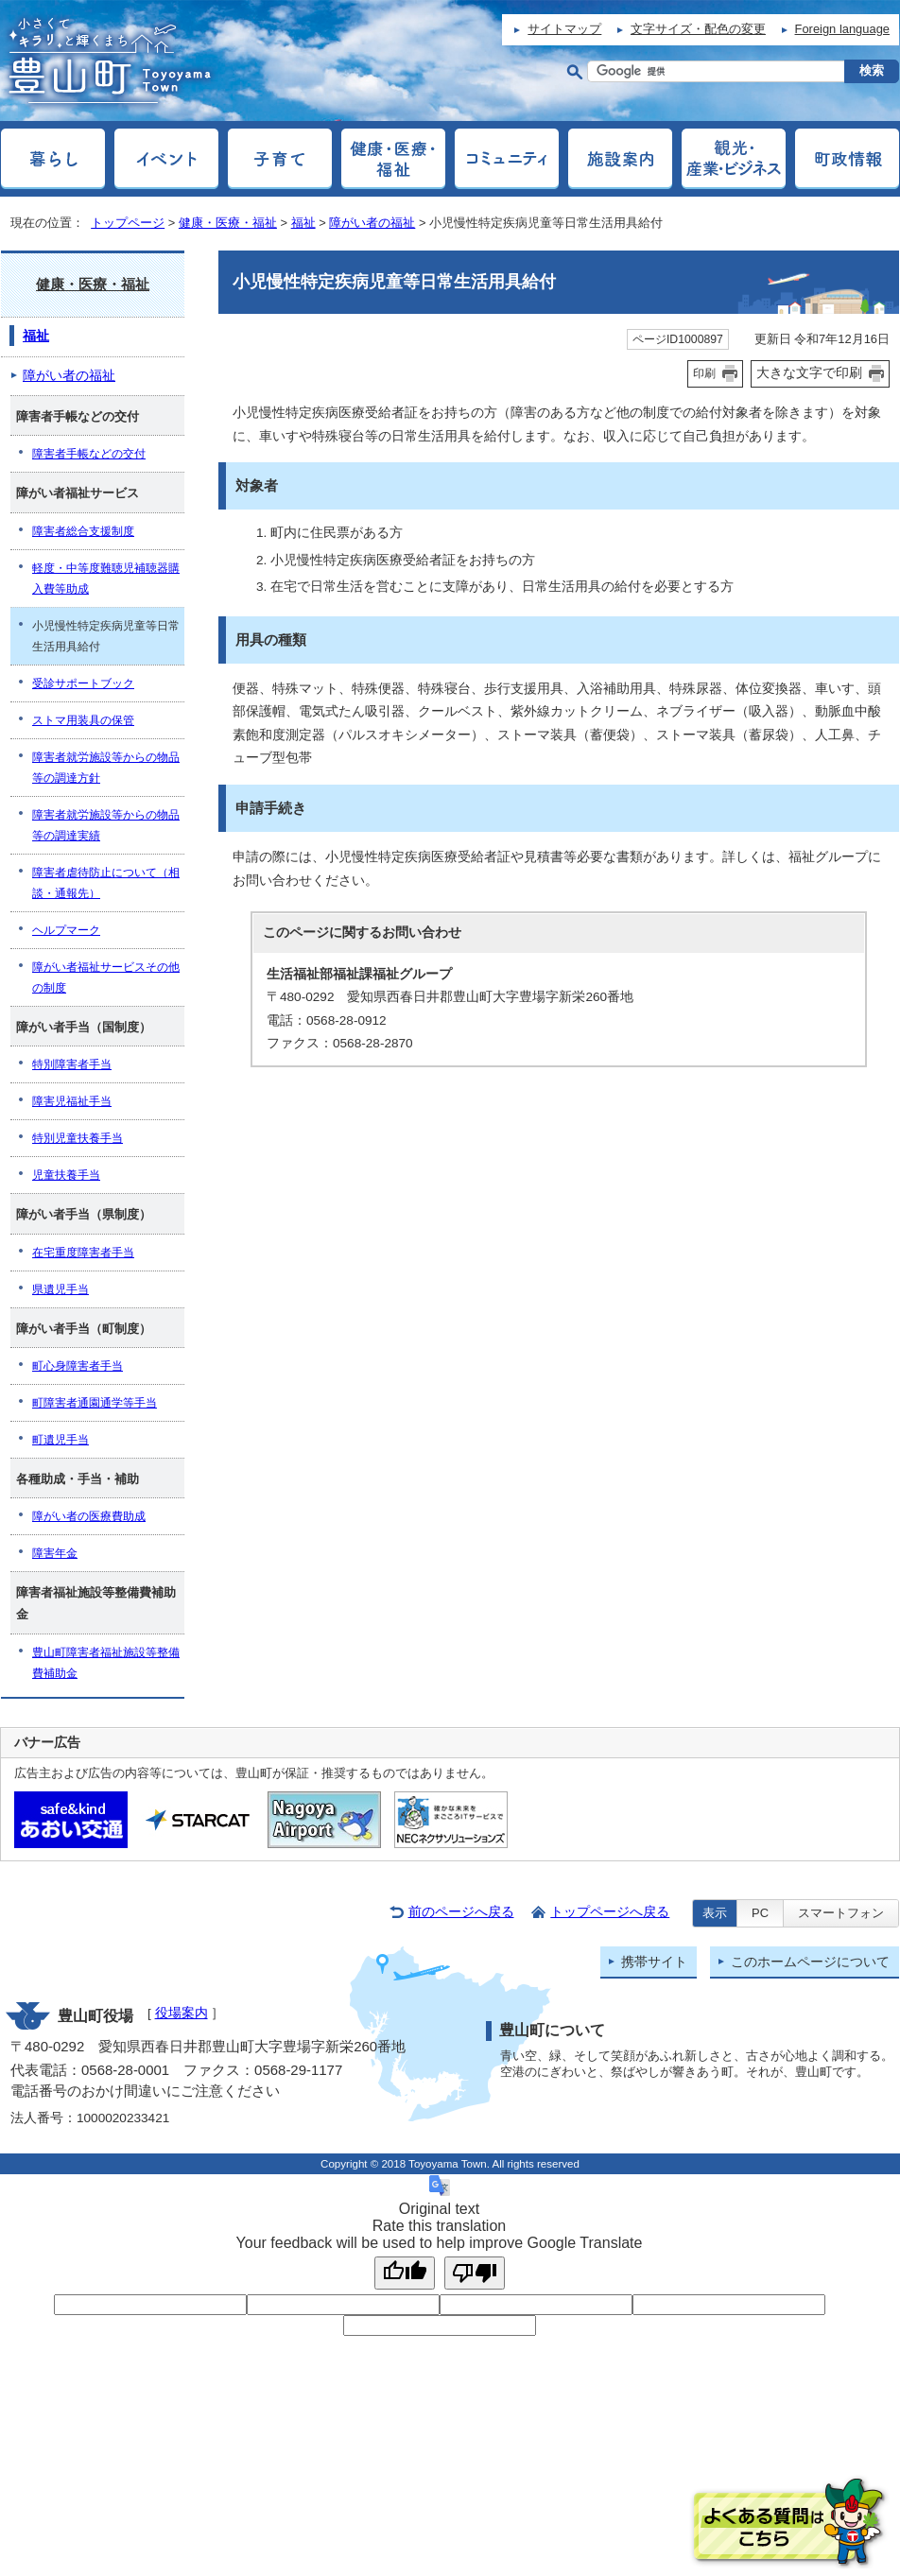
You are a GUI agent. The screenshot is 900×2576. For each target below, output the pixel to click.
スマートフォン (841, 1913)
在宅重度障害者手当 (83, 1252)
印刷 (704, 373)
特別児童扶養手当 (77, 1138)
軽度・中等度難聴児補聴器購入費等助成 (106, 579)
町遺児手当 (60, 1439)
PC (760, 1913)
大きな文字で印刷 (809, 372)
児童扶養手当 (66, 1175)
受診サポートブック (83, 683)
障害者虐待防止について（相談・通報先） (106, 883)
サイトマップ (564, 29)
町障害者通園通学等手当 (94, 1402)
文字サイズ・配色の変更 (698, 29)
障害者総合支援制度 (83, 531)
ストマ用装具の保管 (83, 720)
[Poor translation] (474, 2273)
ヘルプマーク (66, 930)
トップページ (127, 223)
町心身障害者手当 (77, 1366)
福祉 (303, 223)
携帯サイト (654, 1962)
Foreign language (842, 29)
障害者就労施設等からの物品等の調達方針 (106, 768)
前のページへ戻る (461, 1912)
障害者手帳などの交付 (89, 453)
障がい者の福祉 (372, 223)
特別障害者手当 (72, 1064)
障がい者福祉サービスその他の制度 (106, 977)
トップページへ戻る (609, 1912)
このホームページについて (810, 1962)
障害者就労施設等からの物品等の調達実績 (106, 825)
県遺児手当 (60, 1289)
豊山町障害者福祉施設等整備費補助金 (106, 1663)
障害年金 (55, 1553)
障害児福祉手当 (72, 1101)
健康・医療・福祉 (228, 223)
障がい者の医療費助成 (89, 1516)
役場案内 (181, 2013)
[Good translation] (404, 2273)
